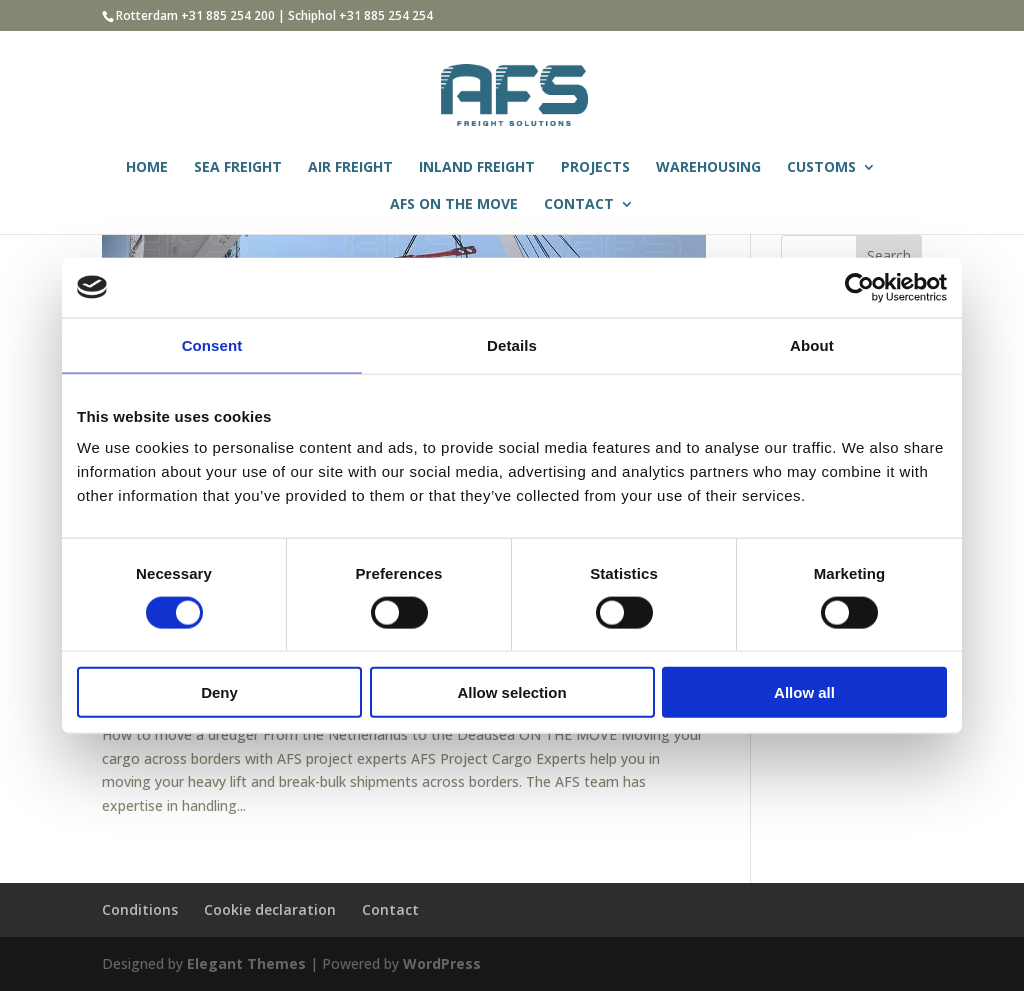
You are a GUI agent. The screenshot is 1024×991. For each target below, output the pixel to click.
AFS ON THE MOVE (454, 205)
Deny (219, 692)
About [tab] (812, 344)
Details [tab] (512, 344)
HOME (147, 168)
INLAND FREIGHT (477, 168)
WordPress (442, 963)
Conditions (140, 909)
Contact (390, 909)
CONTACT (579, 205)
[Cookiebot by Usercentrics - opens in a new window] (859, 287)
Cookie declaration (270, 909)
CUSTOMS (821, 168)
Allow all (804, 692)
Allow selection (511, 692)
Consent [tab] (212, 344)
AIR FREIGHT (350, 168)
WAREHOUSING (708, 168)
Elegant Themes (246, 963)
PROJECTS (595, 168)
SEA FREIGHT (238, 168)
